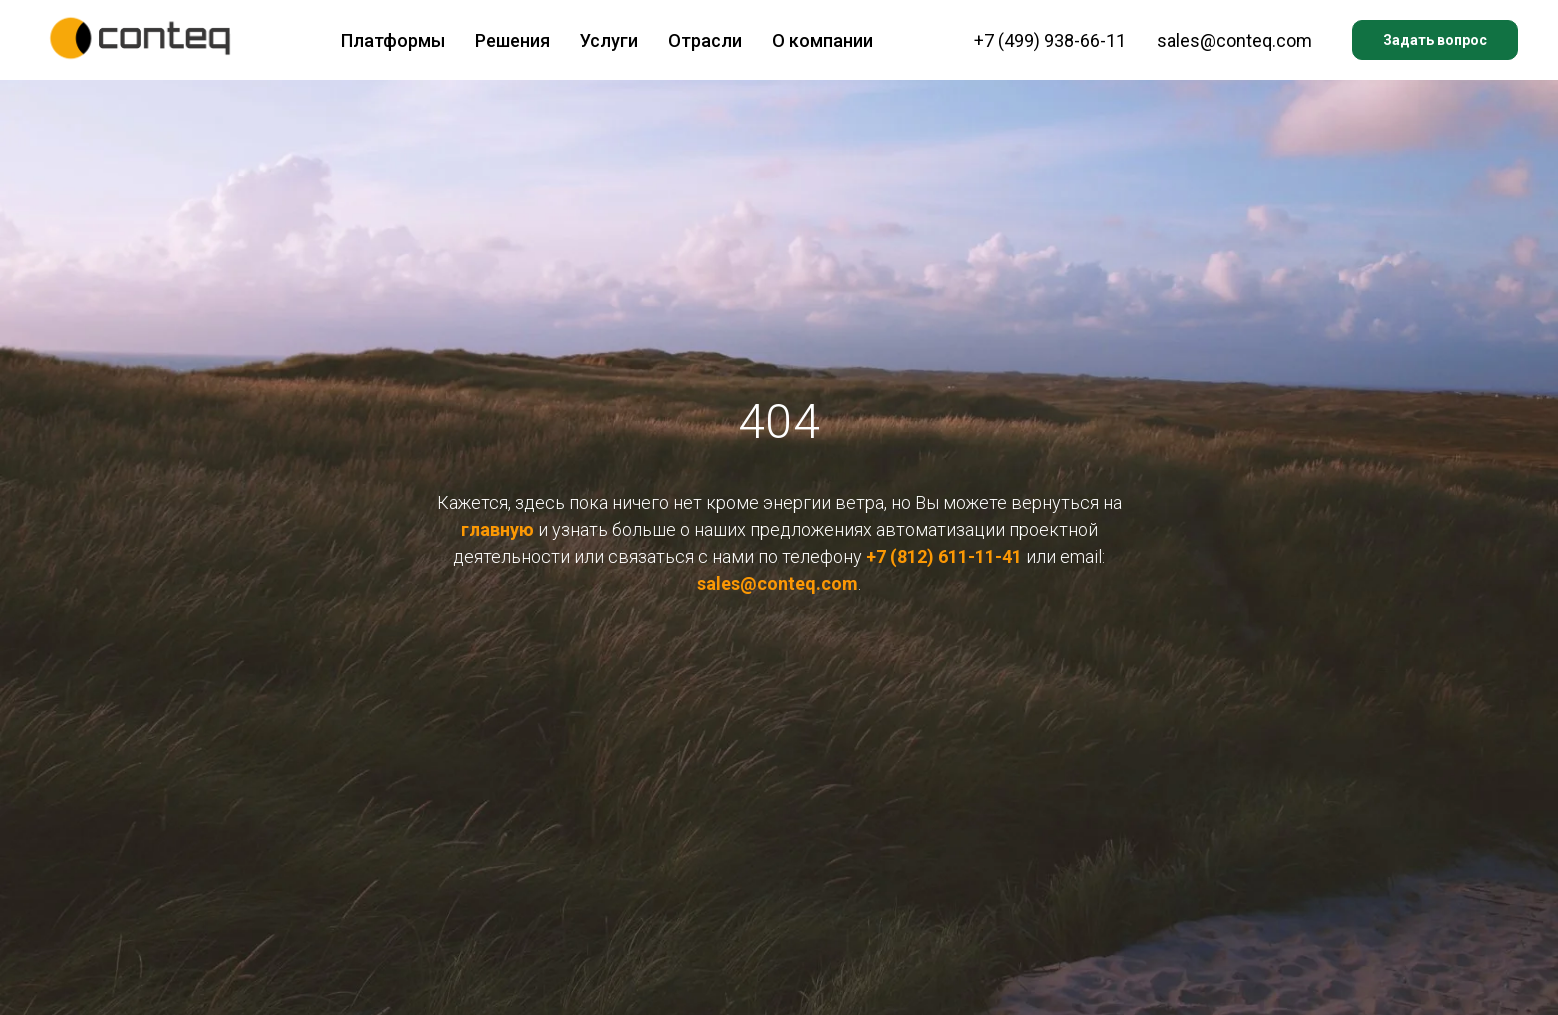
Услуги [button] (609, 40)
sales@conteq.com (1234, 40)
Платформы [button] (393, 40)
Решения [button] (512, 40)
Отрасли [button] (705, 40)
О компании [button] (822, 40)
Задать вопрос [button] (1435, 40)
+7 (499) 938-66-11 (1050, 40)
